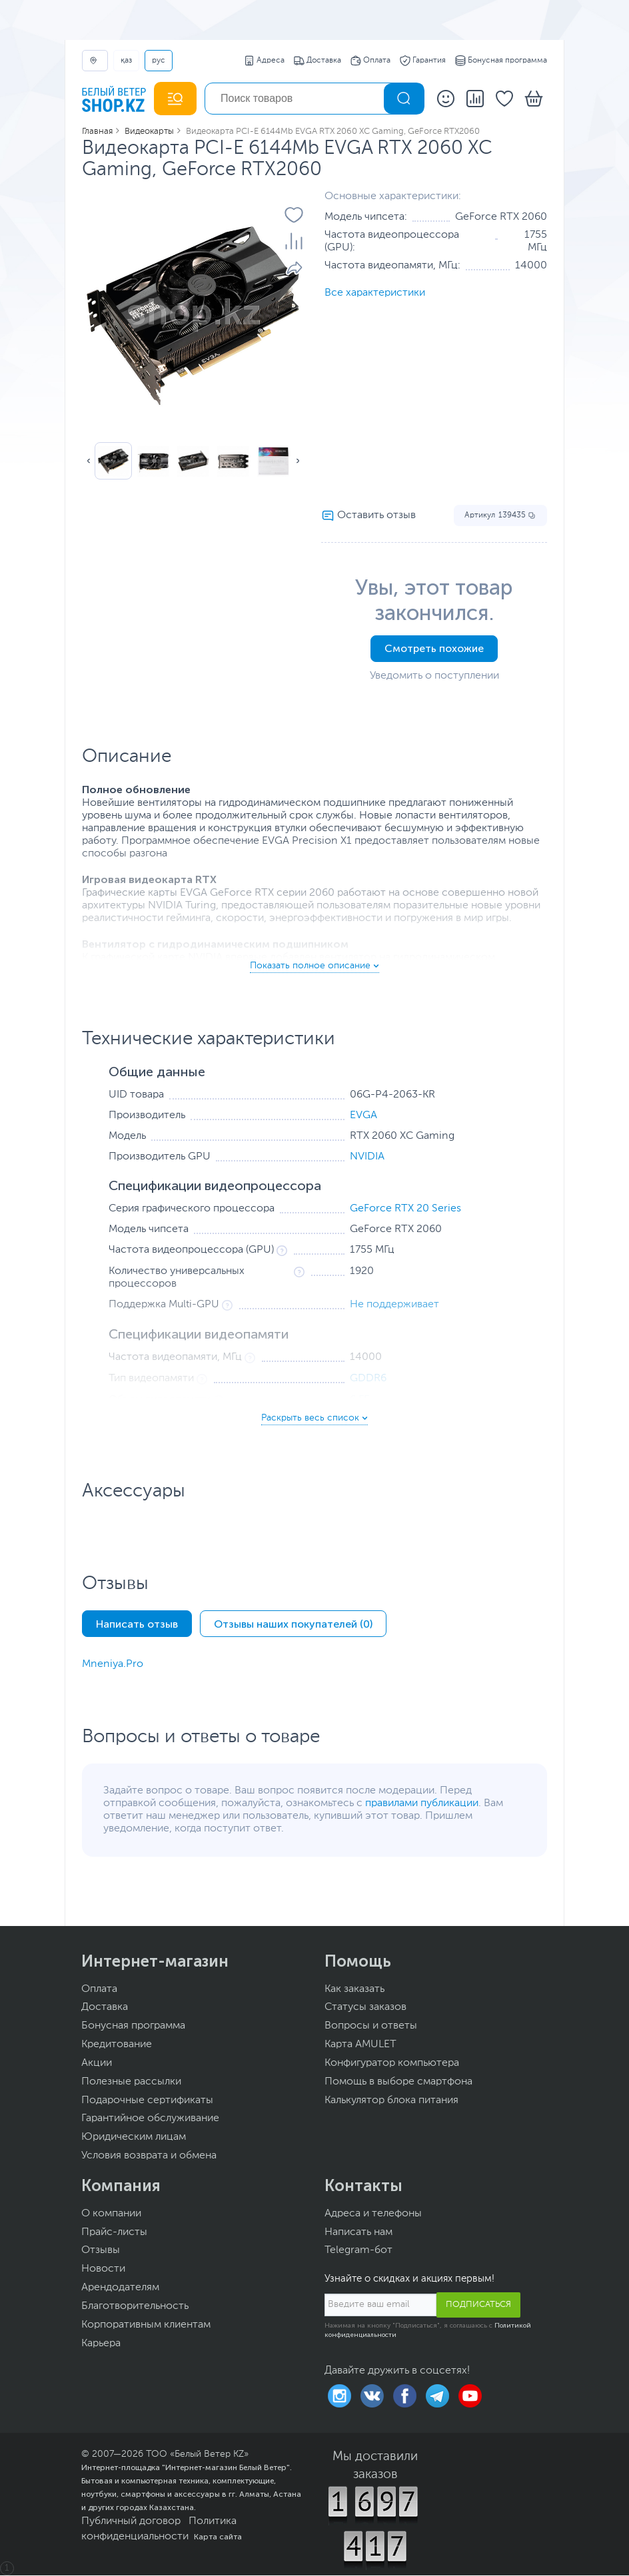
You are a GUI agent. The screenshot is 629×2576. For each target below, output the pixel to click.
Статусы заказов (365, 2007)
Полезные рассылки (131, 2082)
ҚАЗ (126, 61)
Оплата (370, 60)
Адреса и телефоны (373, 2213)
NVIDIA (367, 1156)
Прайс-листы (114, 2232)
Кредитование (116, 2044)
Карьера (101, 2343)
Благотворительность (135, 2306)
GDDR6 (368, 1378)
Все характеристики (374, 293)
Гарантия (423, 60)
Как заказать (354, 1989)
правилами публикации (421, 1803)
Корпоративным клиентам (146, 2325)
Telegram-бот (358, 2250)
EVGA (363, 1115)
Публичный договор (131, 2521)
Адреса (264, 60)
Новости (103, 2269)
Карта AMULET (360, 2044)
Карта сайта (218, 2536)
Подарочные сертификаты (147, 2100)
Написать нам (358, 2232)
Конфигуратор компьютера (391, 2063)
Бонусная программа (501, 60)
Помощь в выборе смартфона (398, 2082)
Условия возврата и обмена (149, 2155)
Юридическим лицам (133, 2137)
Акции (96, 2063)
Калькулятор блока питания (391, 2100)
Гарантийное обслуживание (150, 2118)
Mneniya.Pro (112, 1664)
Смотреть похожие (434, 648)
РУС (158, 61)
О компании (111, 2213)
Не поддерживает (394, 1304)
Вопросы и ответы (370, 2026)
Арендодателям (120, 2287)
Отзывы (100, 2250)
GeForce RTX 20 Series (405, 1208)
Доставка (317, 60)
